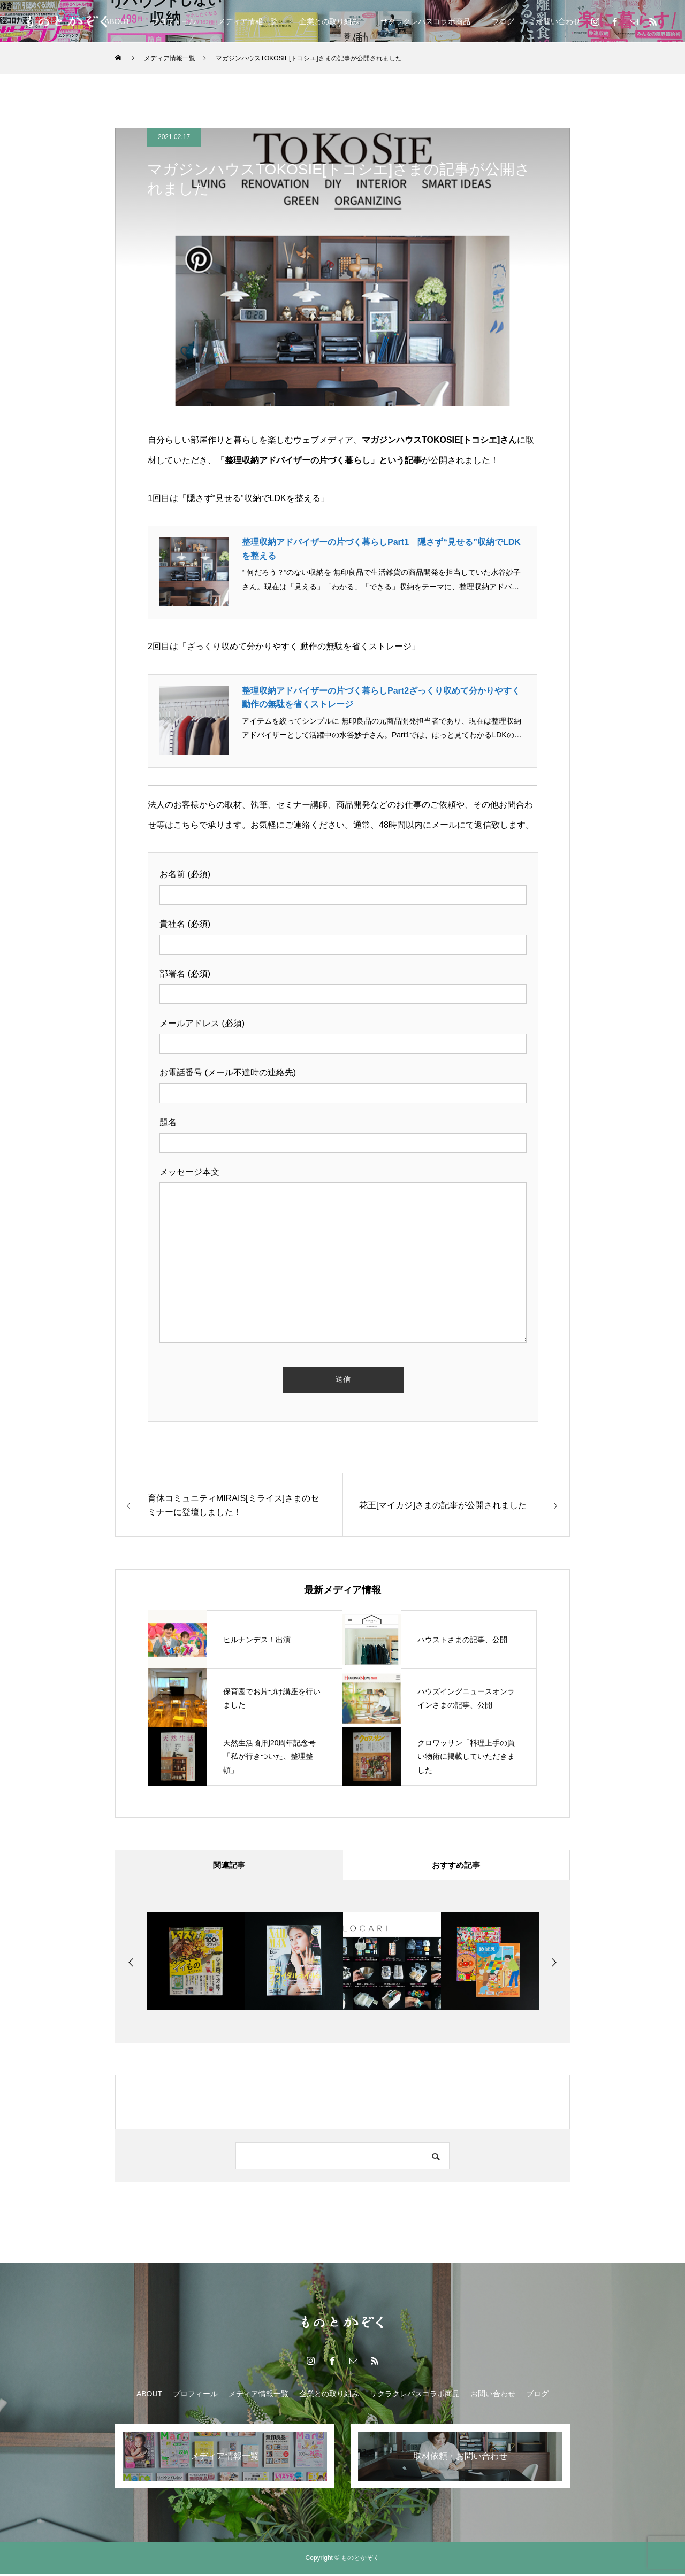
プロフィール (173, 21)
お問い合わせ (558, 21)
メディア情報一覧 (248, 21)
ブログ (503, 21)
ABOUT (117, 21)
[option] (196, 1963)
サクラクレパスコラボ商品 (425, 21)
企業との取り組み (329, 21)
